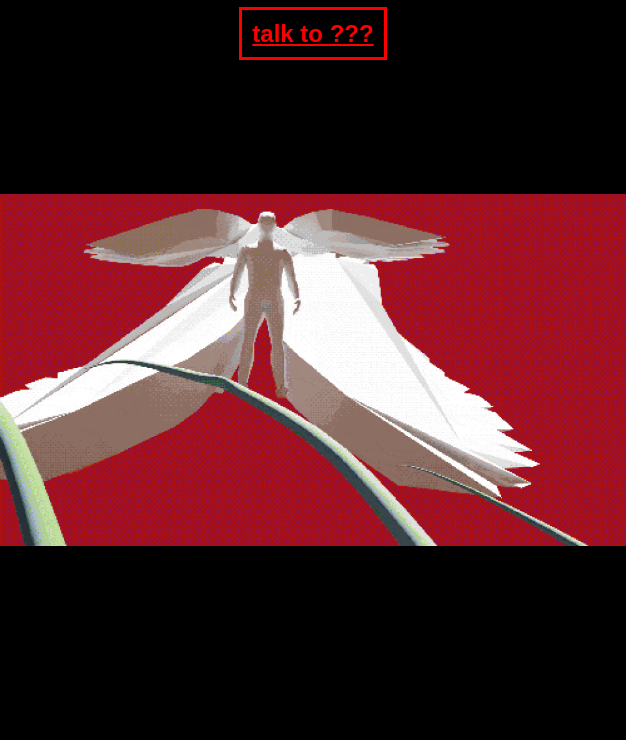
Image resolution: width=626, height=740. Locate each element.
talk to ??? (312, 33)
